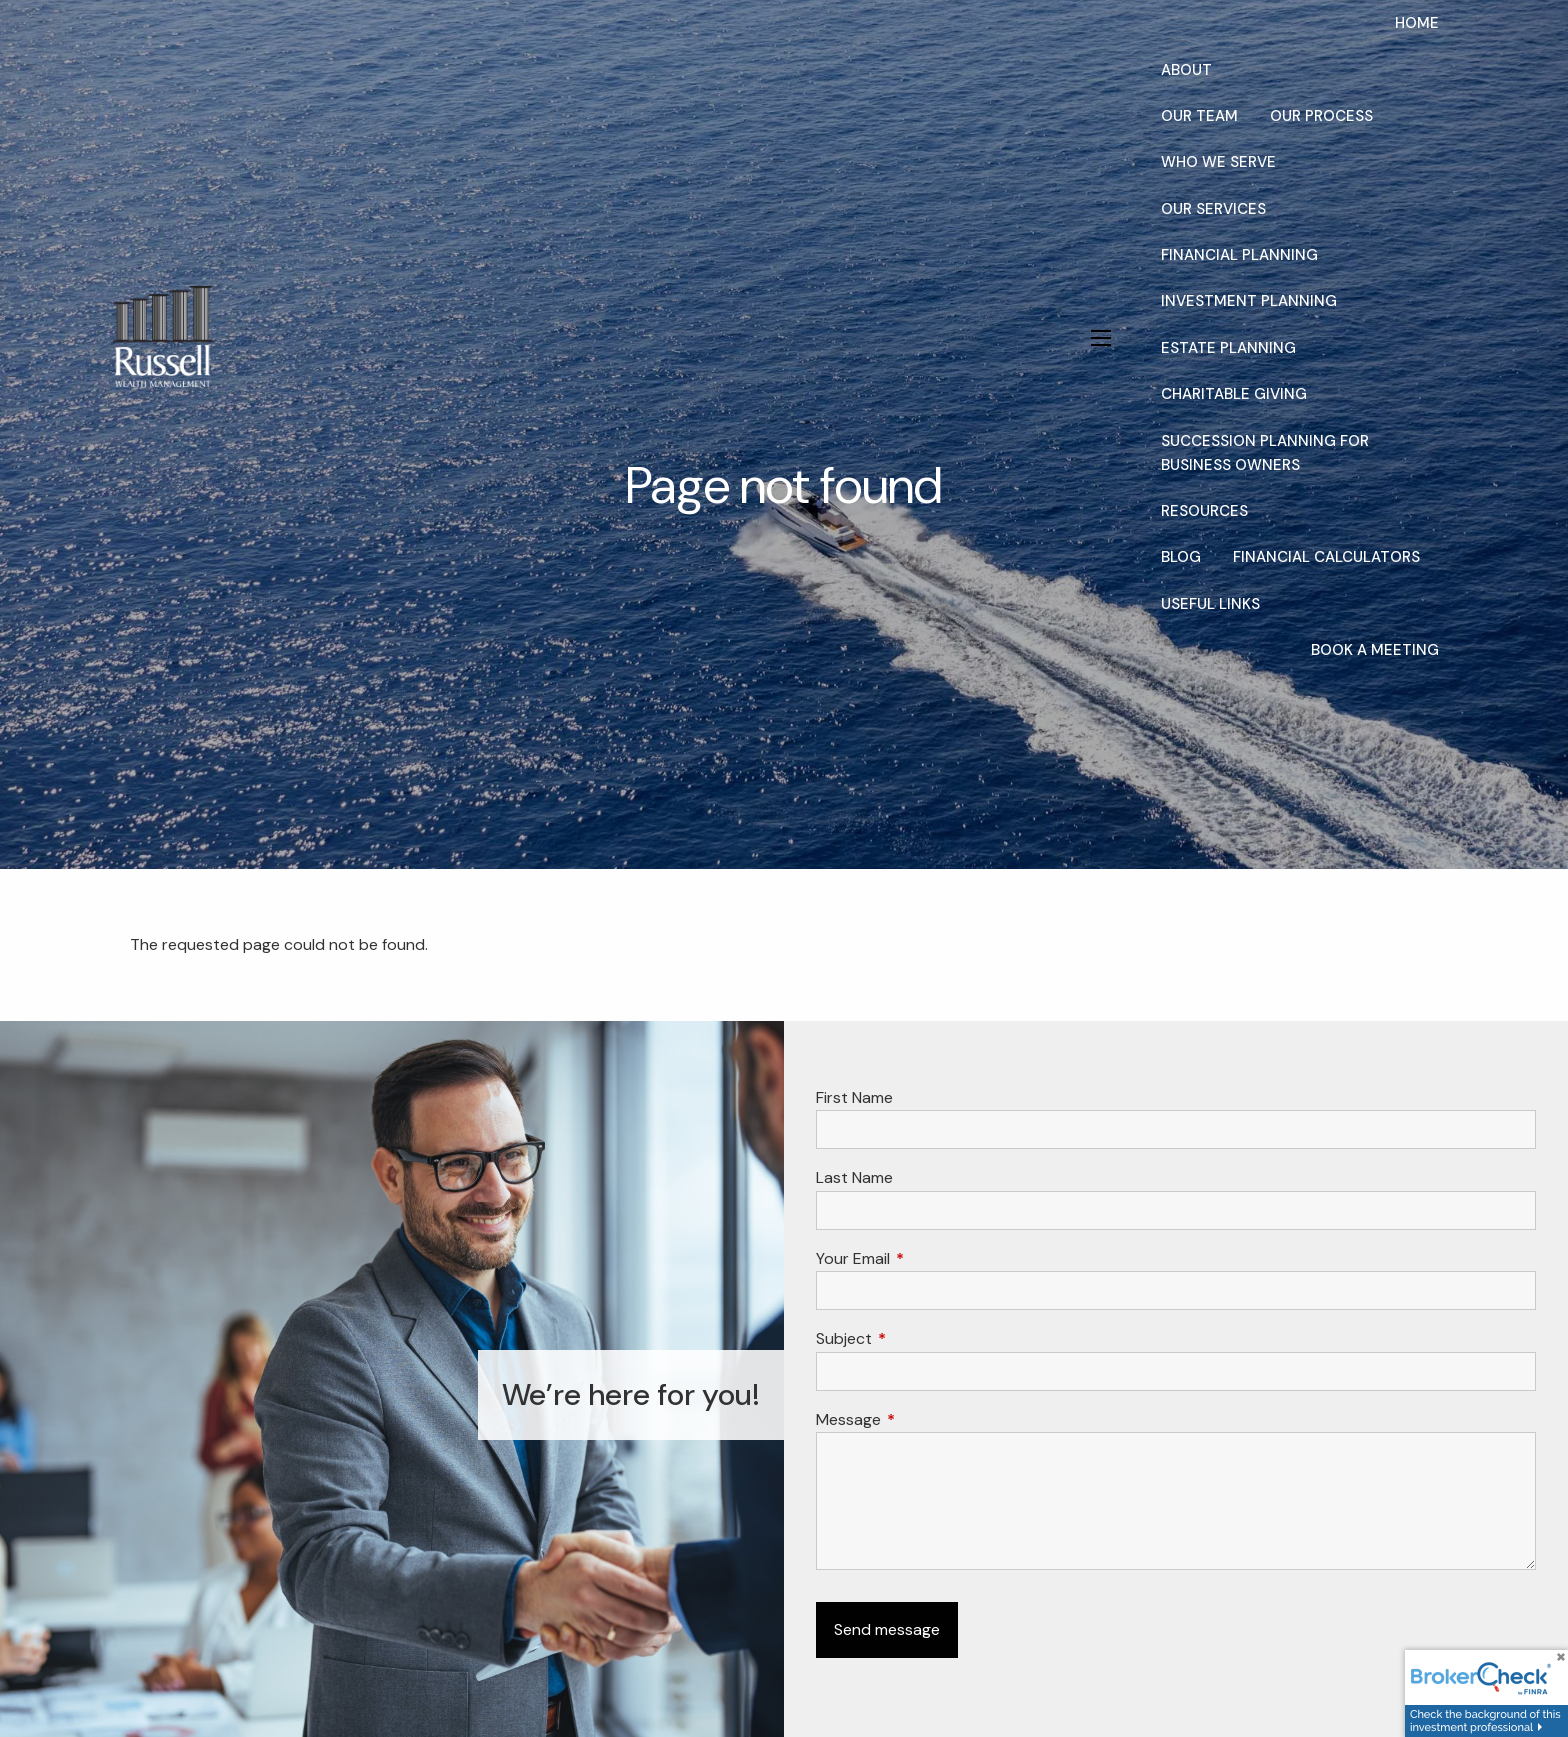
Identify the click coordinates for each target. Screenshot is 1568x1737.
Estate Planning (1228, 348)
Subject (920, 1338)
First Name (854, 1097)
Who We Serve (1218, 162)
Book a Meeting (1375, 650)
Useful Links (1210, 604)
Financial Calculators (1326, 557)
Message (925, 1419)
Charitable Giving (1234, 394)
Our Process (1321, 116)
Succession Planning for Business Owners (1265, 453)
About (1186, 70)
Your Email (929, 1258)
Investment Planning (1249, 301)
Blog (1181, 557)
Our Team (1199, 116)
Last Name (854, 1177)
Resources (1204, 511)
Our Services (1213, 209)
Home (1417, 23)
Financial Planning (1239, 255)
